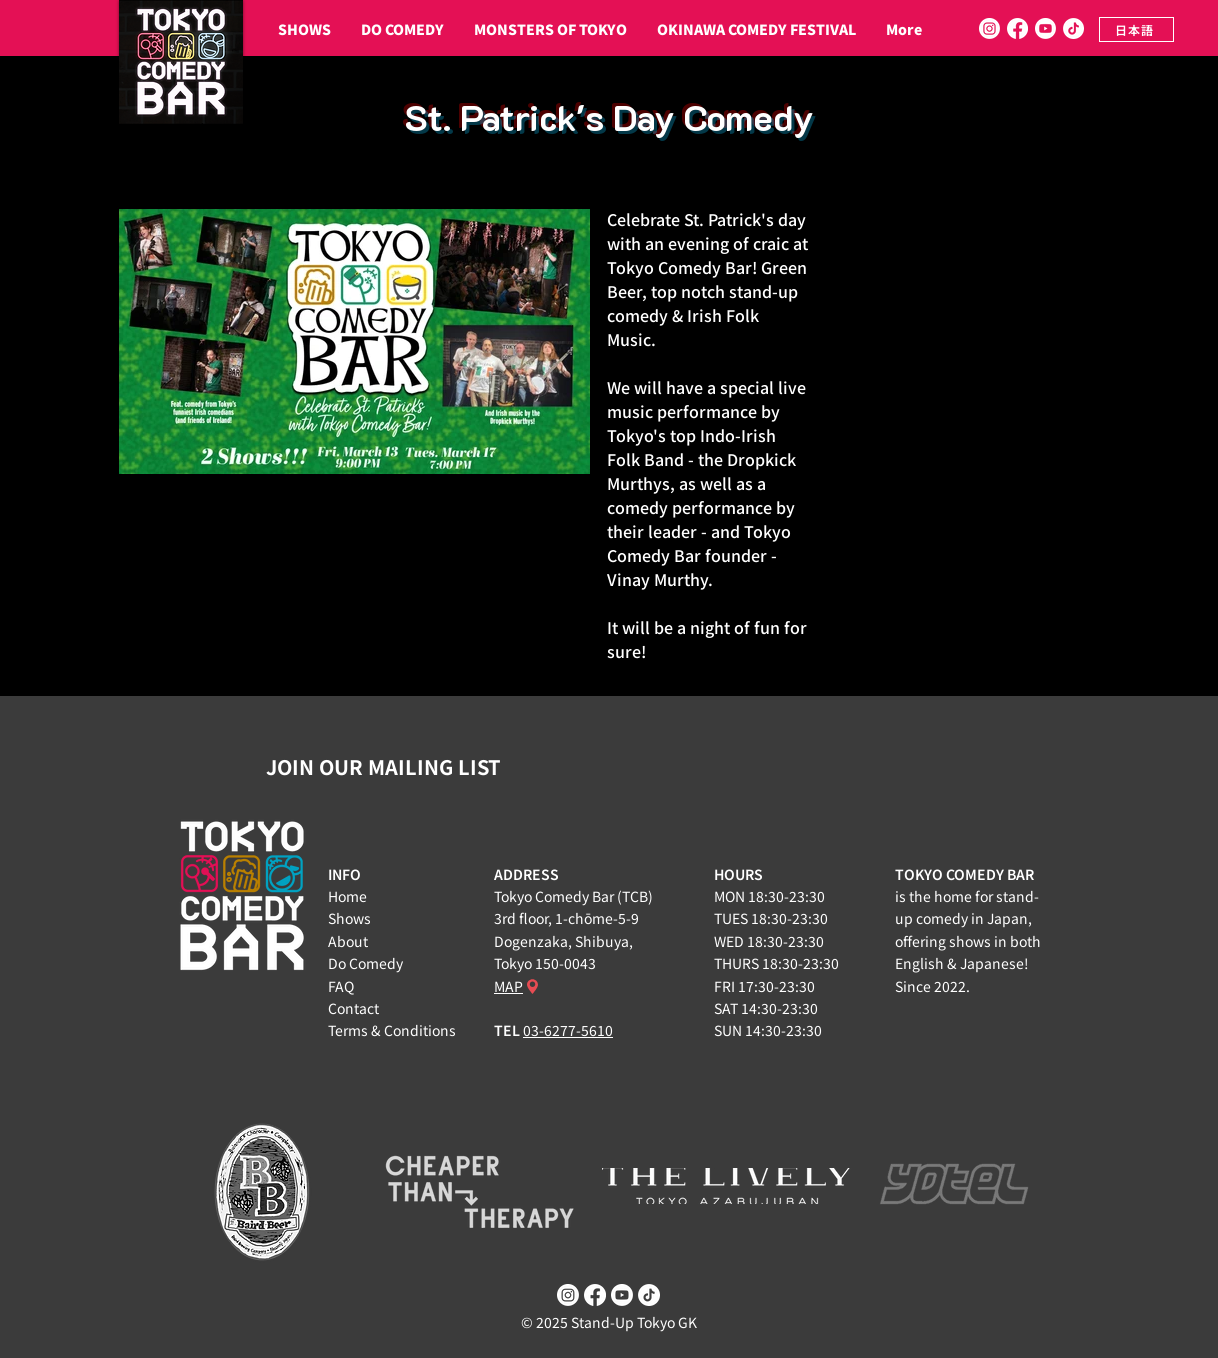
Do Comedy (365, 963)
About (348, 941)
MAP (508, 986)
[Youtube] (1045, 28)
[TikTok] (1073, 28)
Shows (349, 918)
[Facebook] (1017, 28)
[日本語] (1136, 29)
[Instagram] (989, 28)
